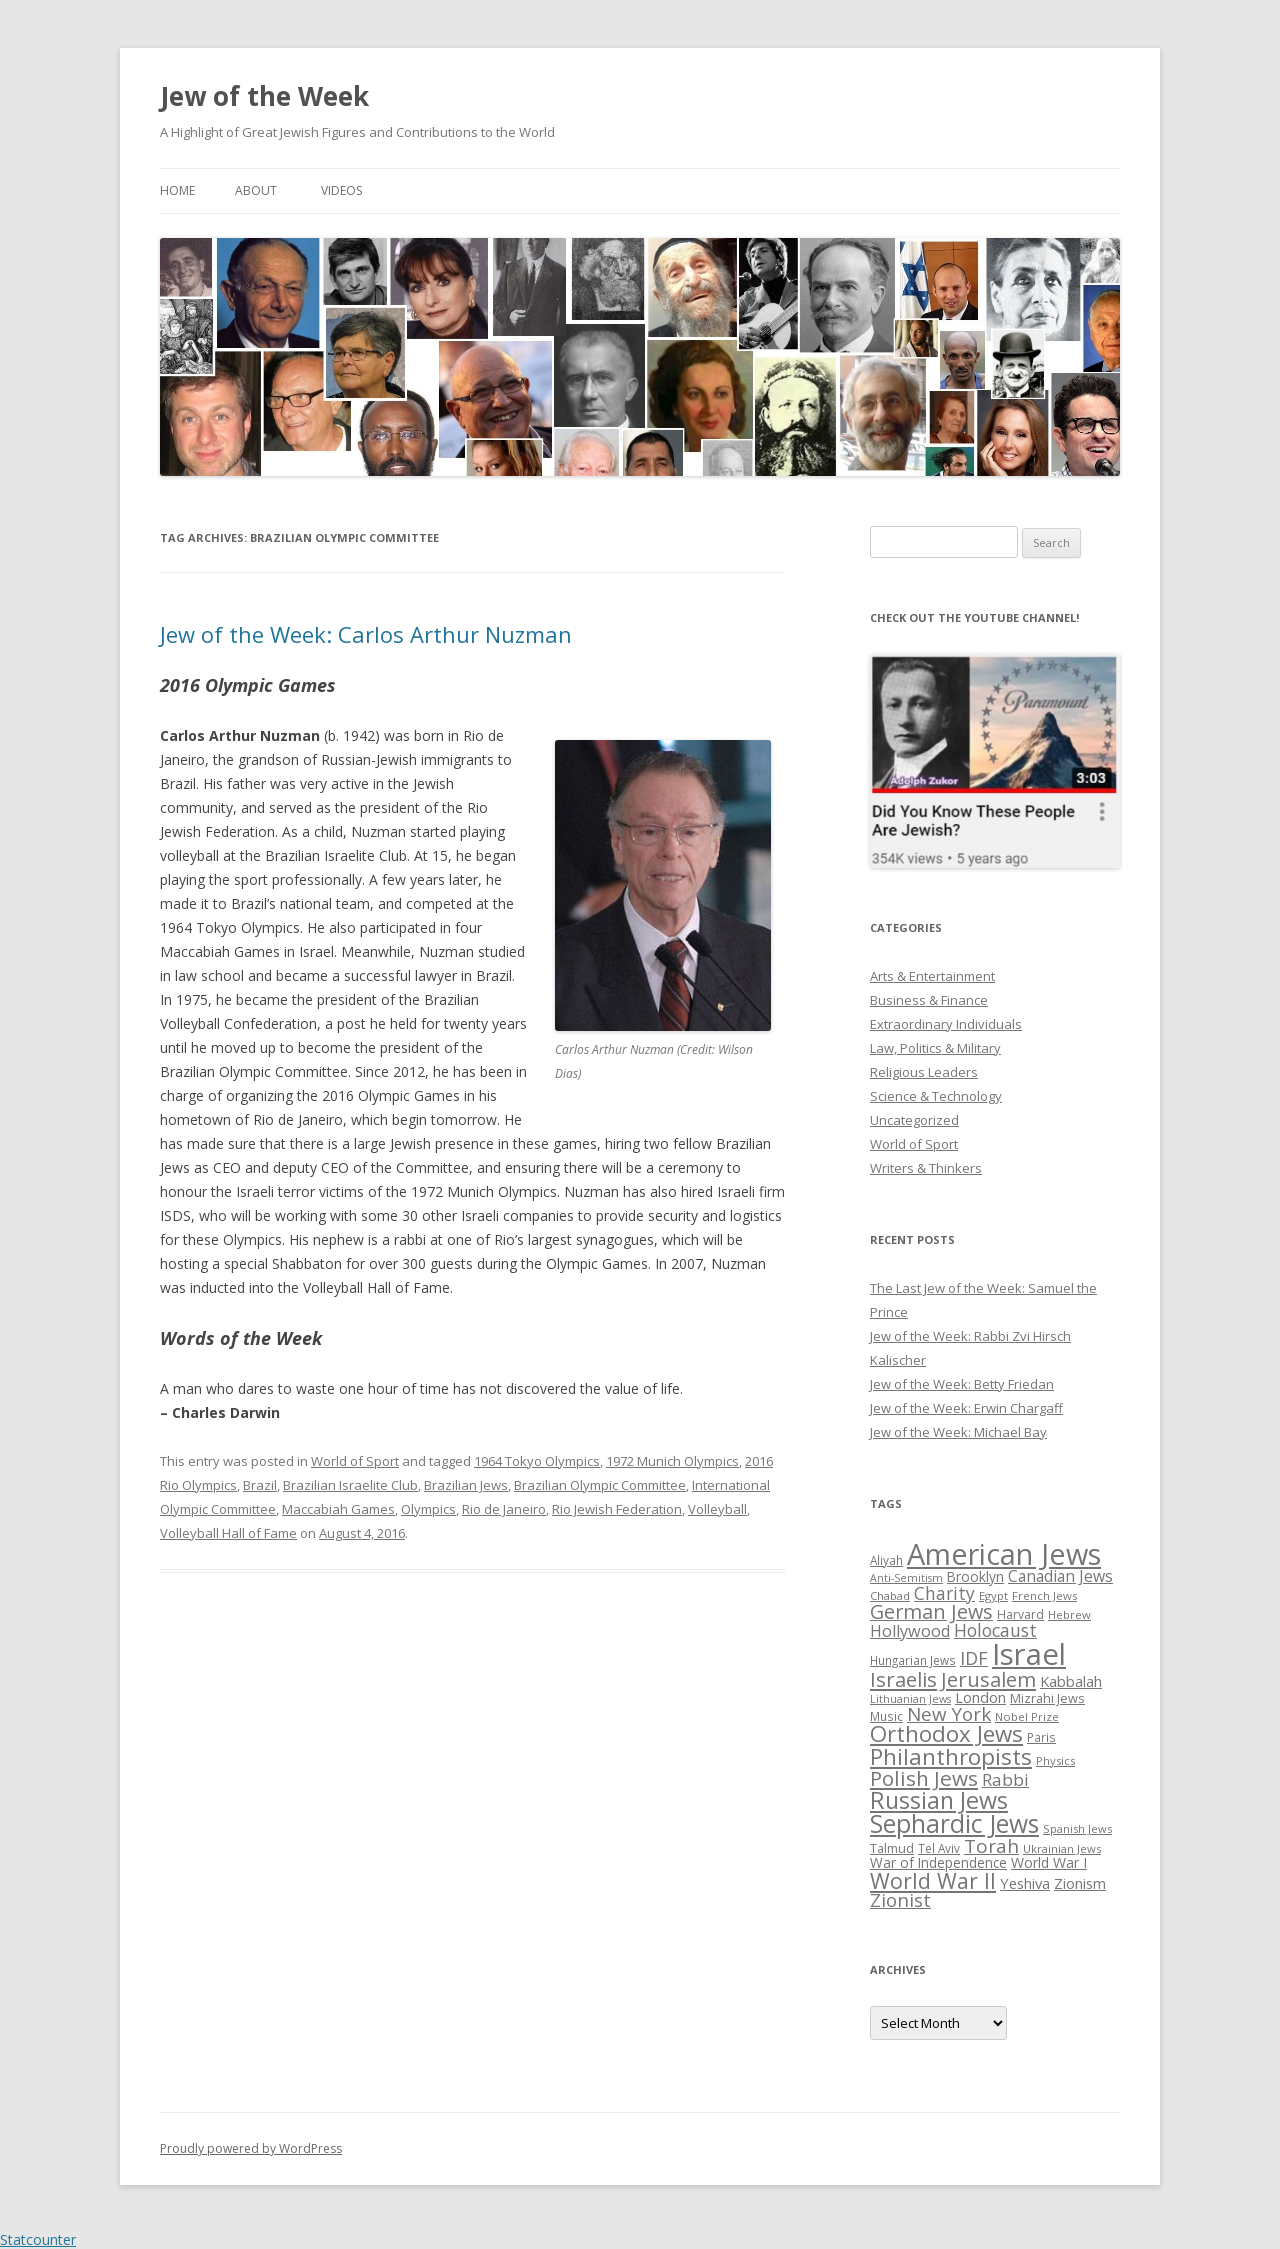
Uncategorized (914, 1120)
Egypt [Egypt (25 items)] (993, 1595)
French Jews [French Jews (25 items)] (1044, 1595)
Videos (341, 190)
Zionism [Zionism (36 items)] (1080, 1883)
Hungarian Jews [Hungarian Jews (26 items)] (913, 1660)
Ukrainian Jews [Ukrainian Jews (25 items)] (1062, 1848)
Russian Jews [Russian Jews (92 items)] (939, 1800)
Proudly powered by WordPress (251, 2148)
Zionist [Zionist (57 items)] (900, 1900)
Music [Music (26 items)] (886, 1716)
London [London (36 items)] (980, 1697)
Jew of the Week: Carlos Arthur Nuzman (366, 634)
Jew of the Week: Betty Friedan (962, 1384)
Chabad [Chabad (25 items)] (890, 1595)
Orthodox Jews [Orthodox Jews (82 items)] (946, 1733)
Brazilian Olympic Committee (600, 1485)
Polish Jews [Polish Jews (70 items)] (924, 1778)
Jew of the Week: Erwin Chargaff (966, 1408)
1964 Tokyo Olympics (537, 1461)
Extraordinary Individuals (946, 1024)
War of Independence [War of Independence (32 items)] (938, 1862)
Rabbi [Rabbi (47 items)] (1005, 1779)
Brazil (260, 1485)
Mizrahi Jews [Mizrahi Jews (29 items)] (1047, 1698)
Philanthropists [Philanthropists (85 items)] (951, 1756)
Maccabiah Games (338, 1509)
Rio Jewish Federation (617, 1509)
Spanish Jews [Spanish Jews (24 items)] (1077, 1828)
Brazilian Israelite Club (350, 1485)
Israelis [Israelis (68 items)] (903, 1679)
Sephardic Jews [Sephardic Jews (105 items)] (954, 1823)
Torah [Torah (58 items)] (991, 1846)
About (256, 190)
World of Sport (355, 1461)
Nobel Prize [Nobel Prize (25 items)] (1027, 1716)
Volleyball (717, 1509)
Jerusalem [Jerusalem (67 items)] (988, 1679)
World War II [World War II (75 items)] (933, 1880)
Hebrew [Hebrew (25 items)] (1069, 1614)
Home (177, 190)
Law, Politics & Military (935, 1048)
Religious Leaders (924, 1072)
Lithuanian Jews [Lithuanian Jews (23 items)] (910, 1699)
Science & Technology (936, 1096)
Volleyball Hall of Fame (228, 1533)
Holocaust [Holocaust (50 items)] (995, 1630)
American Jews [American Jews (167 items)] (1004, 1553)
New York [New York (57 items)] (949, 1714)
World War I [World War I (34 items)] (1049, 1862)
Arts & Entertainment (932, 976)
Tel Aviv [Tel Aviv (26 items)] (939, 1848)
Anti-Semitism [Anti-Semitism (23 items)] (906, 1578)
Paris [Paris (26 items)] (1041, 1737)
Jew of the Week (264, 96)
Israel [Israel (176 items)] (1029, 1654)
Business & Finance (929, 1000)
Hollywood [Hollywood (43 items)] (910, 1631)
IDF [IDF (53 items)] (974, 1658)
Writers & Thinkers (926, 1168)
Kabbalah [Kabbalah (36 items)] (1071, 1681)
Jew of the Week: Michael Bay (958, 1432)
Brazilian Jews (466, 1485)
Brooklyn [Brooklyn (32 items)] (975, 1576)
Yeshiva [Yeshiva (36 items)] (1025, 1883)
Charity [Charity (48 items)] (944, 1593)
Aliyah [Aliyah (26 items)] (886, 1560)
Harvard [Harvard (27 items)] (1020, 1614)
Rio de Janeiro (504, 1509)
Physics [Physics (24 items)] (1055, 1760)
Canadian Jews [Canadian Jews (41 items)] (1060, 1576)
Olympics (428, 1509)
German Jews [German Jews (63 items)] (931, 1611)
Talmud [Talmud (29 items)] (892, 1848)
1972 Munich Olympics (672, 1461)
